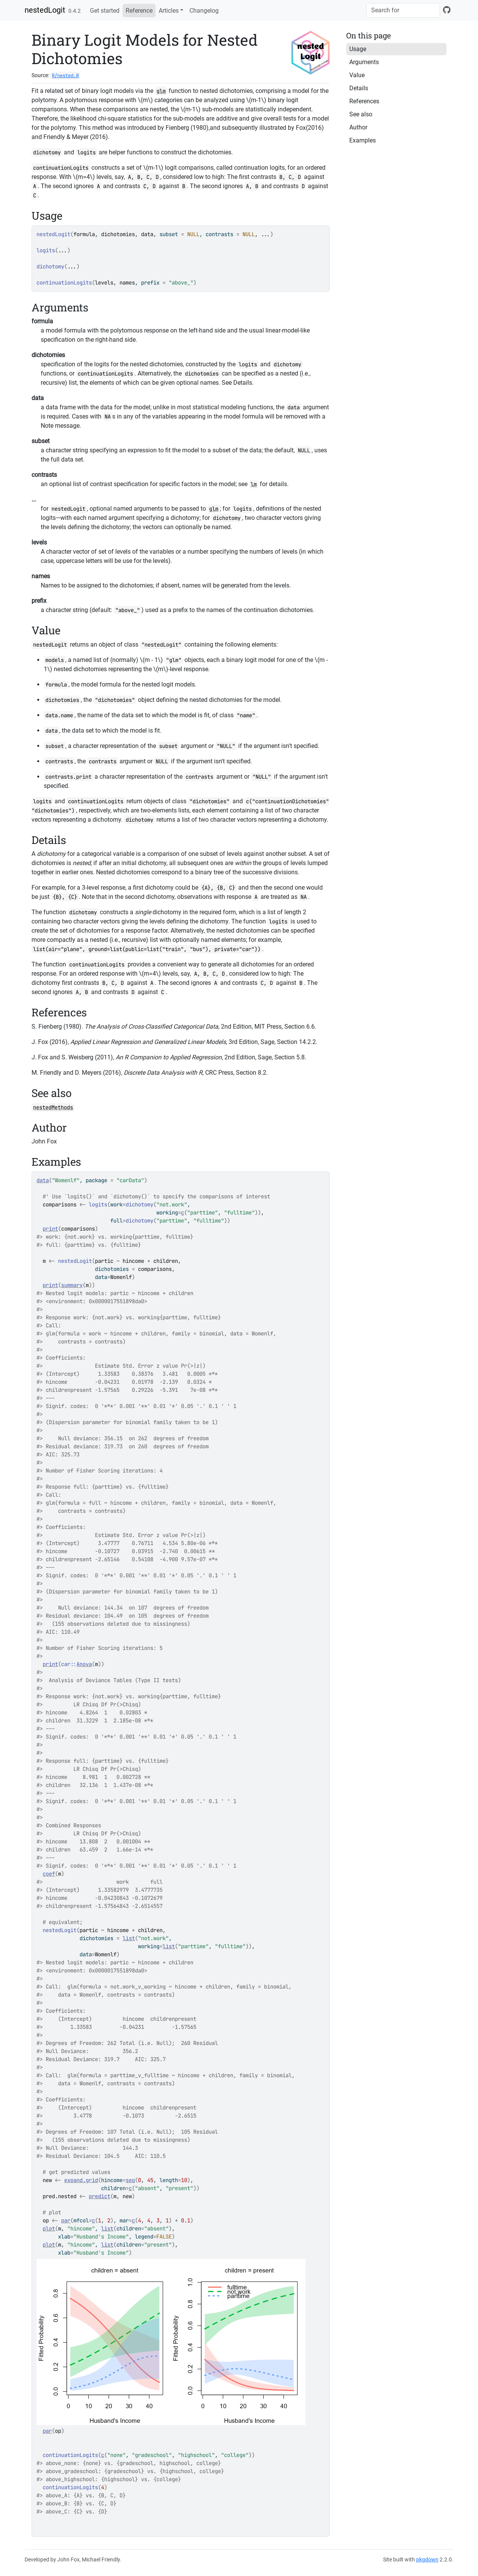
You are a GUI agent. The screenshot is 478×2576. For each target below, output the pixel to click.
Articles (169, 10)
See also (360, 114)
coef (49, 1873)
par (65, 2220)
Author (358, 127)
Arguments (364, 62)
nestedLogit (45, 10)
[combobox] (403, 10)
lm (254, 484)
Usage (357, 49)
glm (161, 91)
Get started (105, 10)
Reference (139, 10)
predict (99, 2196)
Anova (84, 1664)
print (50, 1228)
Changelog (204, 10)
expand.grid (81, 2180)
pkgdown (427, 2559)
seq (130, 2180)
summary (72, 1285)
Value (357, 75)
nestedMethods (53, 1107)
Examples (362, 140)
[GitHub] (446, 10)
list (129, 1938)
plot (49, 2228)
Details (358, 88)
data (43, 1180)
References (364, 101)
